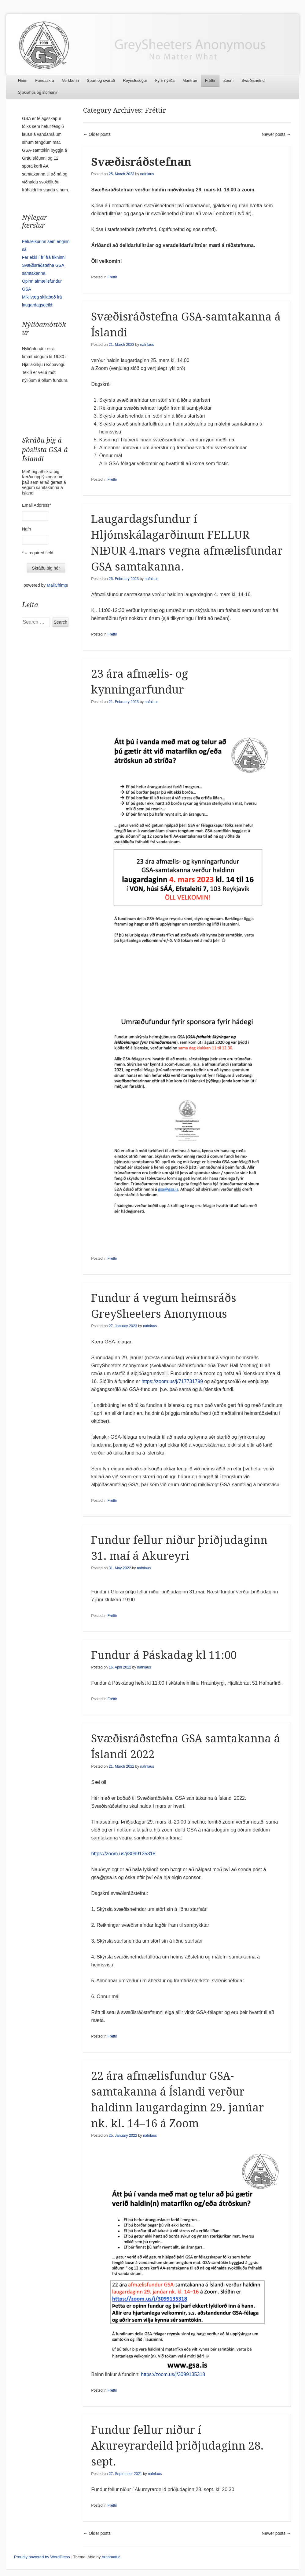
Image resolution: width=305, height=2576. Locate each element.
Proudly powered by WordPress (42, 2557)
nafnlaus (147, 174)
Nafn (26, 529)
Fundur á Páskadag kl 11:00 (164, 1655)
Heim (22, 80)
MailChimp (57, 585)
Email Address (36, 505)
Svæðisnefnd (253, 80)
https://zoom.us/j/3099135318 (123, 1853)
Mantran (189, 80)
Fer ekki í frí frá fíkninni (43, 257)
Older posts (96, 134)
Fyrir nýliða (165, 80)
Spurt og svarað (101, 80)
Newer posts (276, 134)
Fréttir (210, 80)
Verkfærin (70, 80)
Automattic (110, 2557)
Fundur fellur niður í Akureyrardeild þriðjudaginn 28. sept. (177, 2445)
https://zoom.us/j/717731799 (172, 1381)
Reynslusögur (135, 80)
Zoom (228, 80)
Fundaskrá (44, 80)
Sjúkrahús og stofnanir (37, 92)
